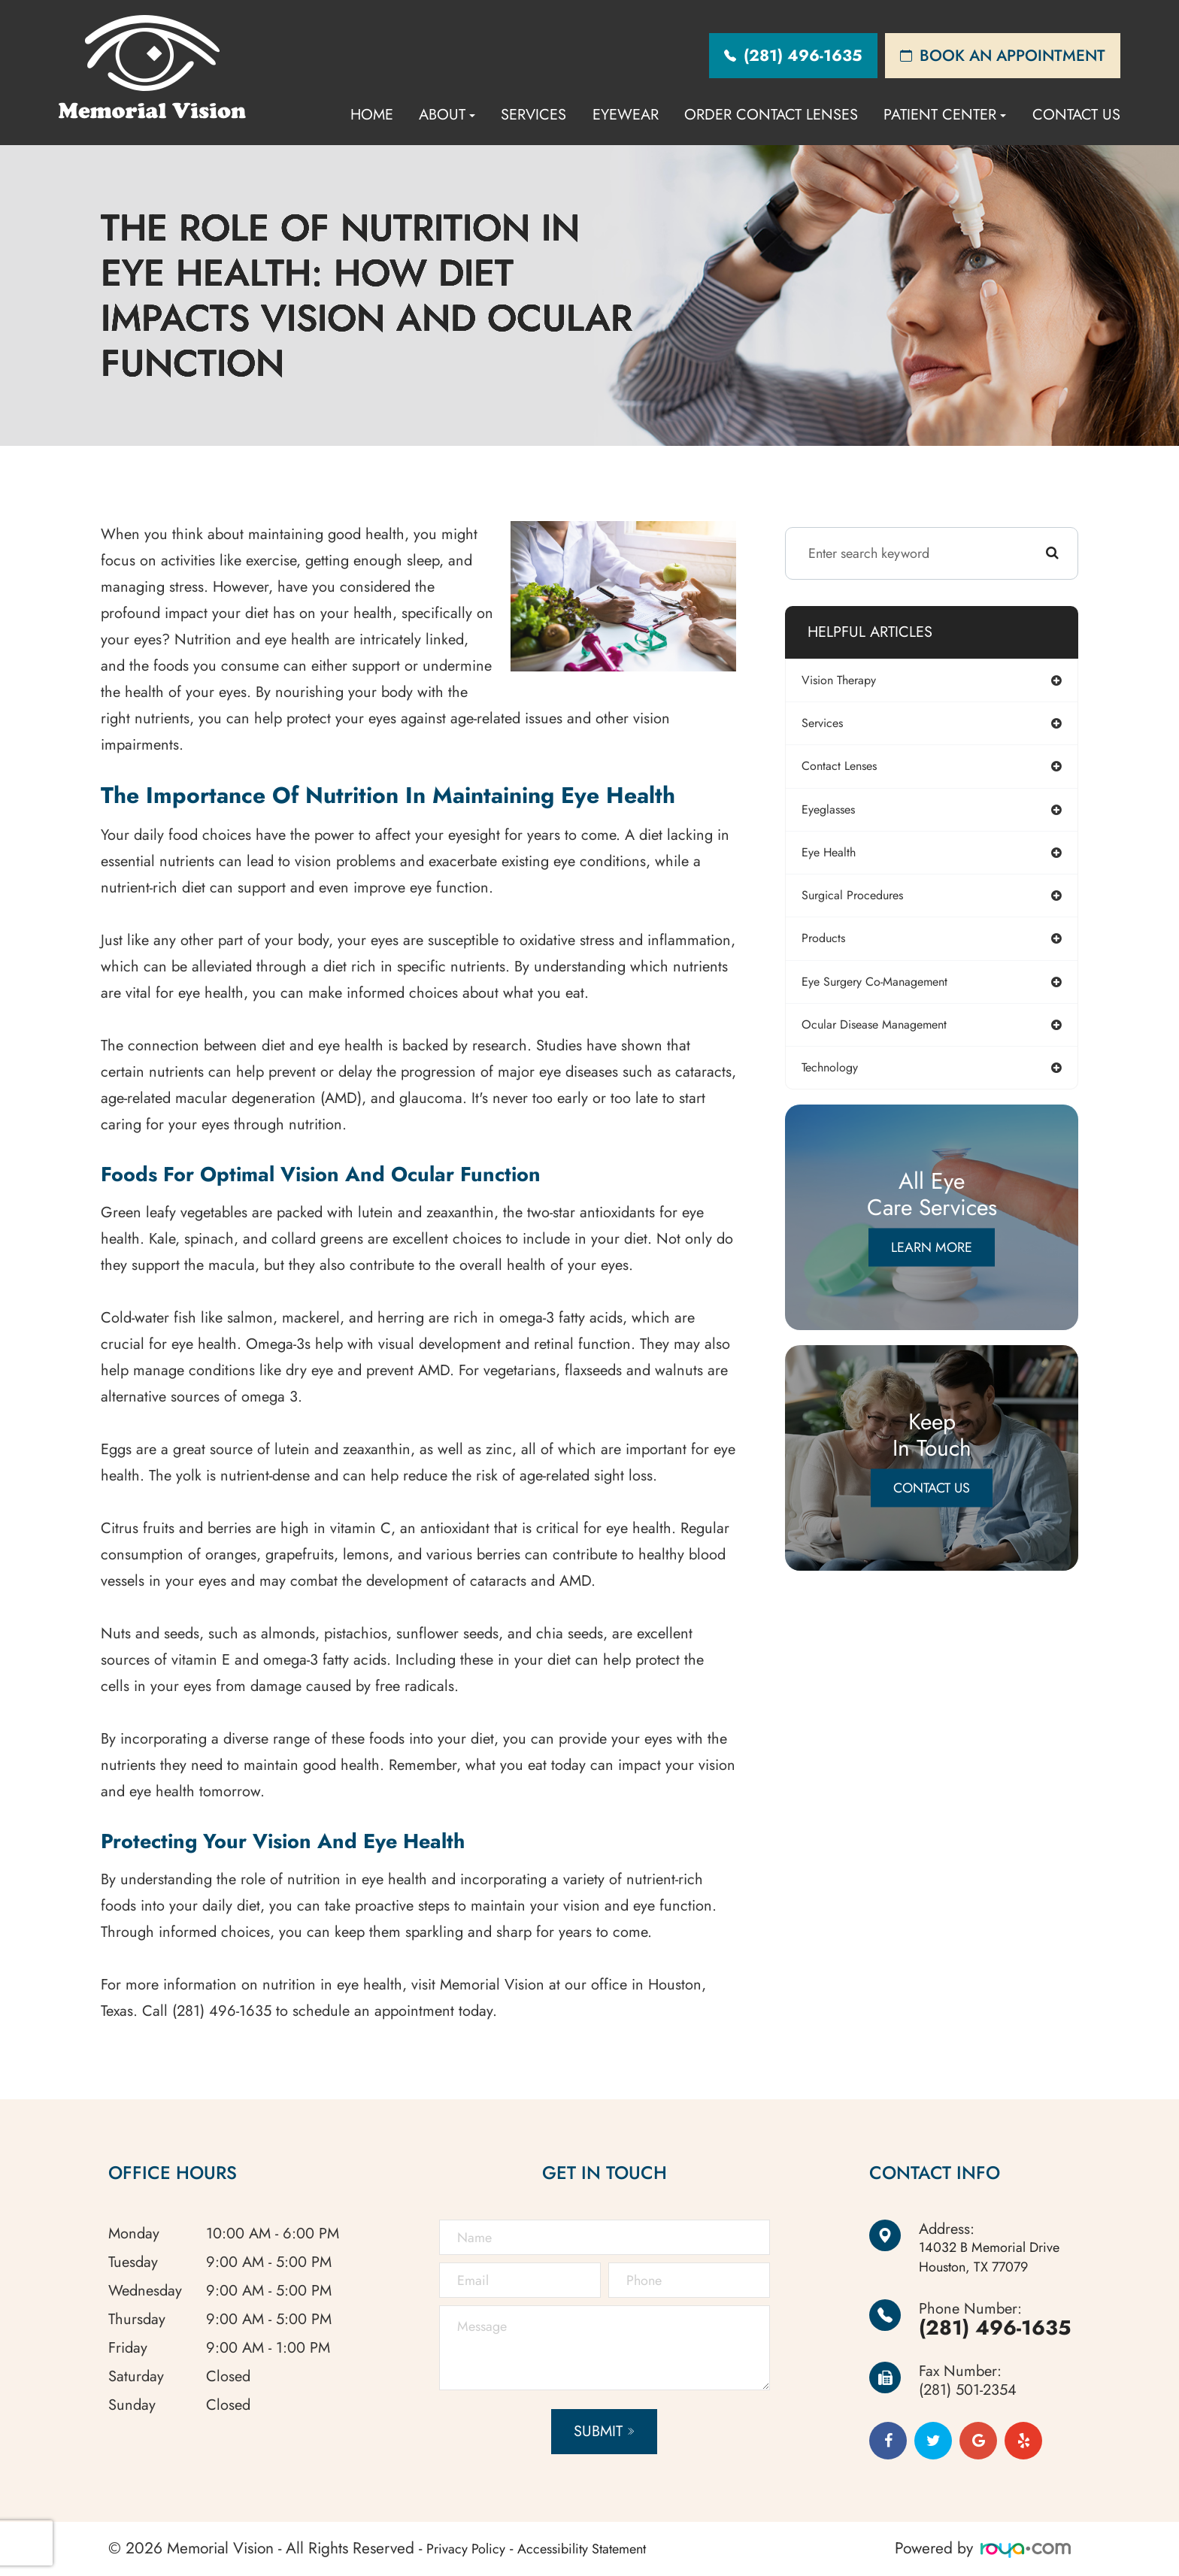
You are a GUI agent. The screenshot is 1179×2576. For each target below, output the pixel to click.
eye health (838, 858)
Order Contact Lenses (771, 115)
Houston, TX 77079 (992, 2257)
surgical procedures (865, 903)
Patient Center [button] (944, 115)
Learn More (932, 1260)
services (832, 725)
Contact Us (1076, 115)
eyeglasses (838, 814)
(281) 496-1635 (989, 2326)
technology (839, 1080)
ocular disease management (889, 1036)
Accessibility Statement (602, 2548)
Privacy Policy (471, 2548)
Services (533, 115)
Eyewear (626, 115)
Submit (595, 2431)
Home (371, 115)
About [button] (447, 115)
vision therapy (850, 681)
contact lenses (850, 770)
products (832, 947)
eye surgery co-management (890, 992)
